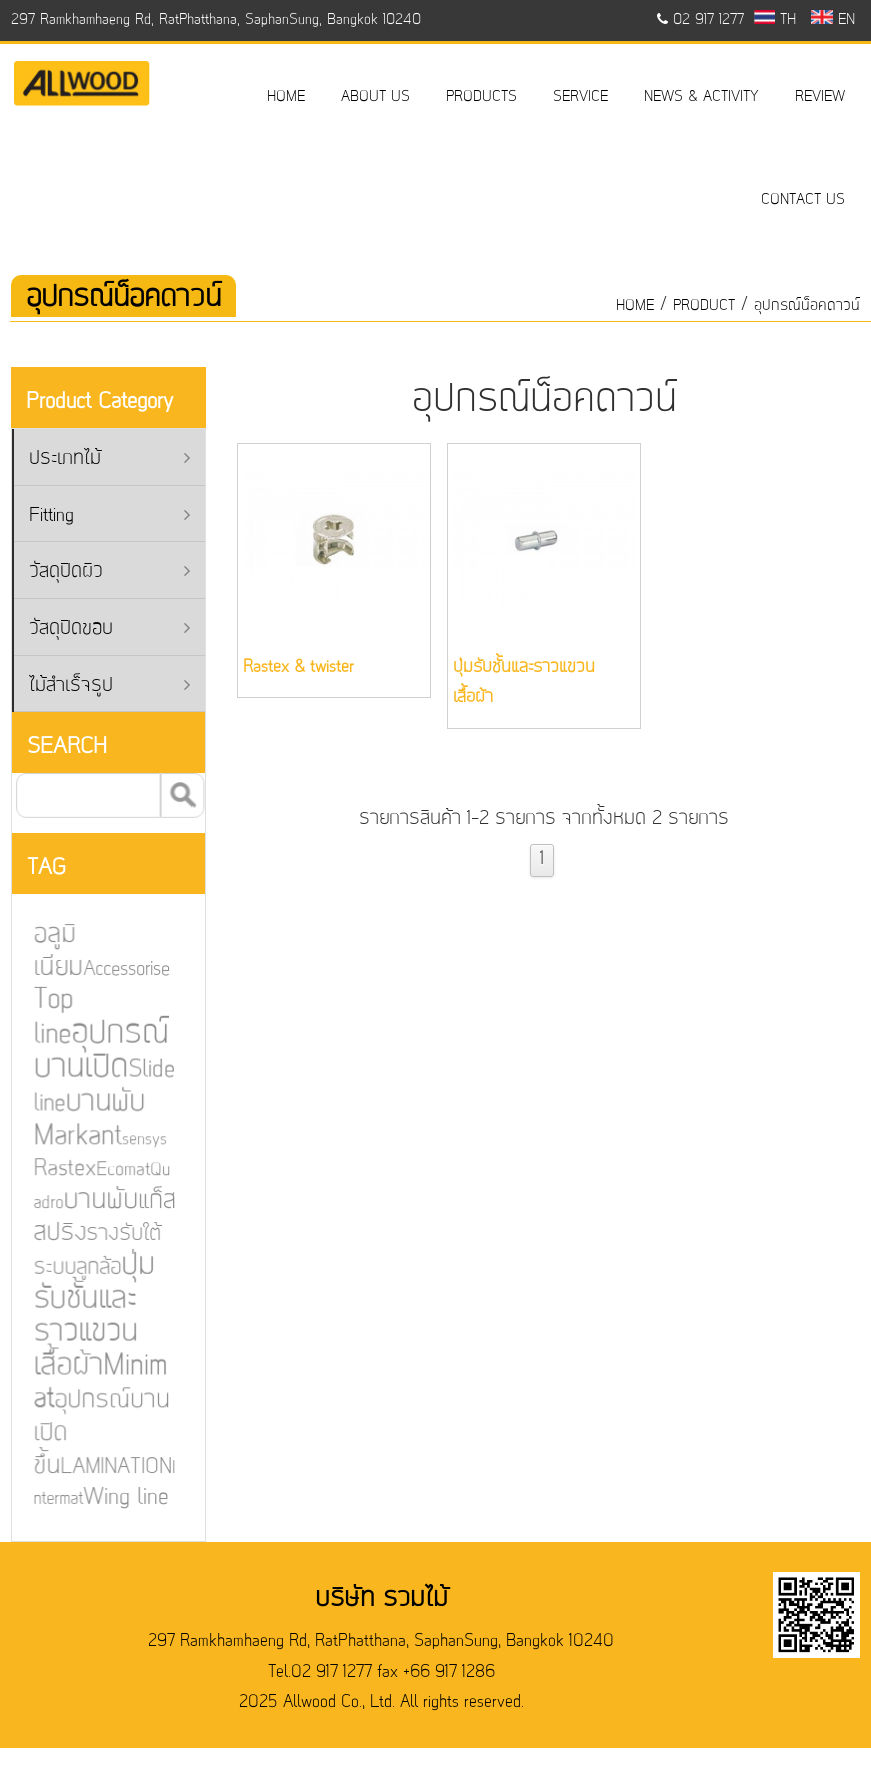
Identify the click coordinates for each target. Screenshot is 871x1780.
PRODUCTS (481, 97)
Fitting (109, 516)
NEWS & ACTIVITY (701, 97)
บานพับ (96, 1200)
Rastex (60, 1169)
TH (775, 20)
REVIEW (820, 97)
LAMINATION (111, 1466)
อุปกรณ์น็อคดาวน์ (807, 306)
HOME (286, 97)
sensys (140, 1140)
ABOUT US (375, 97)
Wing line (121, 1496)
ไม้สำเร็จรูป (109, 686)
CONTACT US (803, 200)
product (704, 306)
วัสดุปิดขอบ (109, 629)
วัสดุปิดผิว (109, 572)
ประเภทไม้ (109, 459)
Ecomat (119, 1170)
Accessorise (122, 970)
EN (832, 20)
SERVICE (580, 97)
